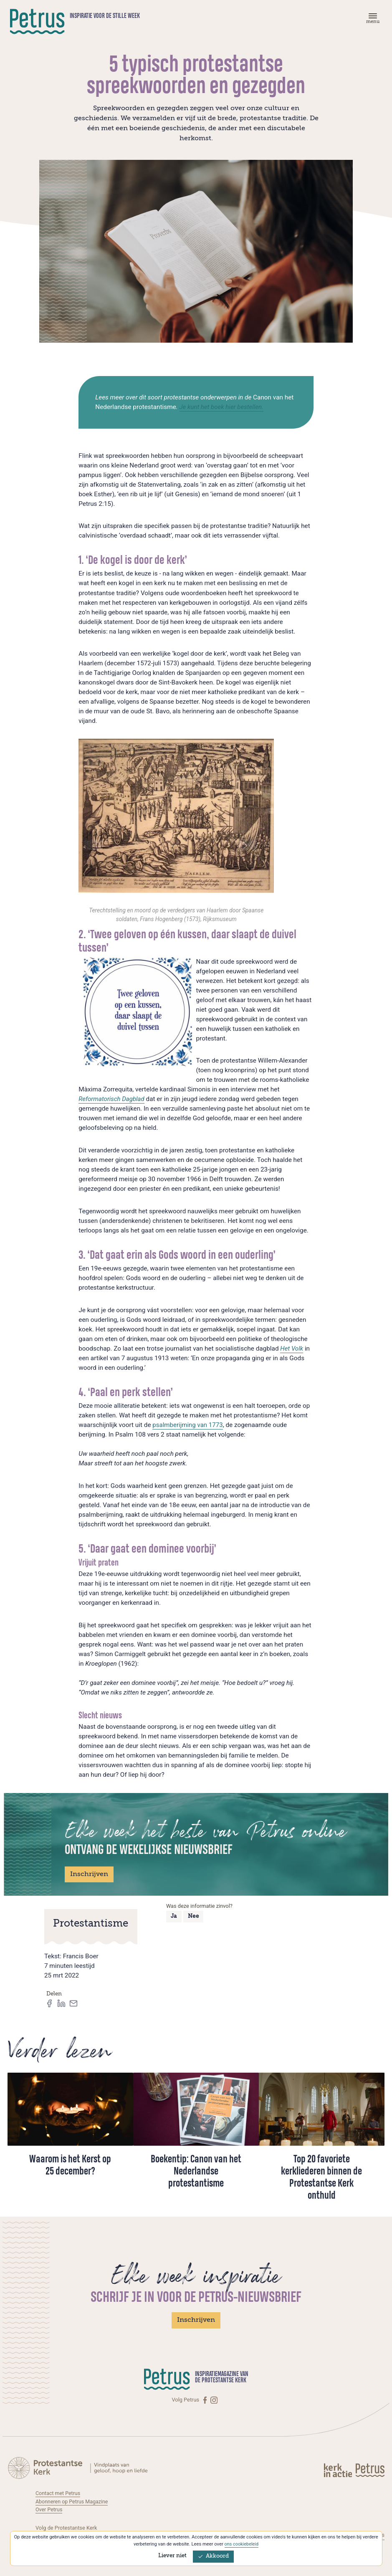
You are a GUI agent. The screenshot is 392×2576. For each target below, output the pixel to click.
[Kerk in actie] (338, 2470)
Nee (193, 1916)
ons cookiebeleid (241, 2544)
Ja (174, 1916)
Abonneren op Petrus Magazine (72, 2501)
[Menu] (371, 20)
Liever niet (172, 2555)
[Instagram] (213, 2400)
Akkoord (213, 2556)
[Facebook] (205, 2400)
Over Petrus (49, 2509)
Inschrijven (89, 1874)
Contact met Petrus (58, 2493)
